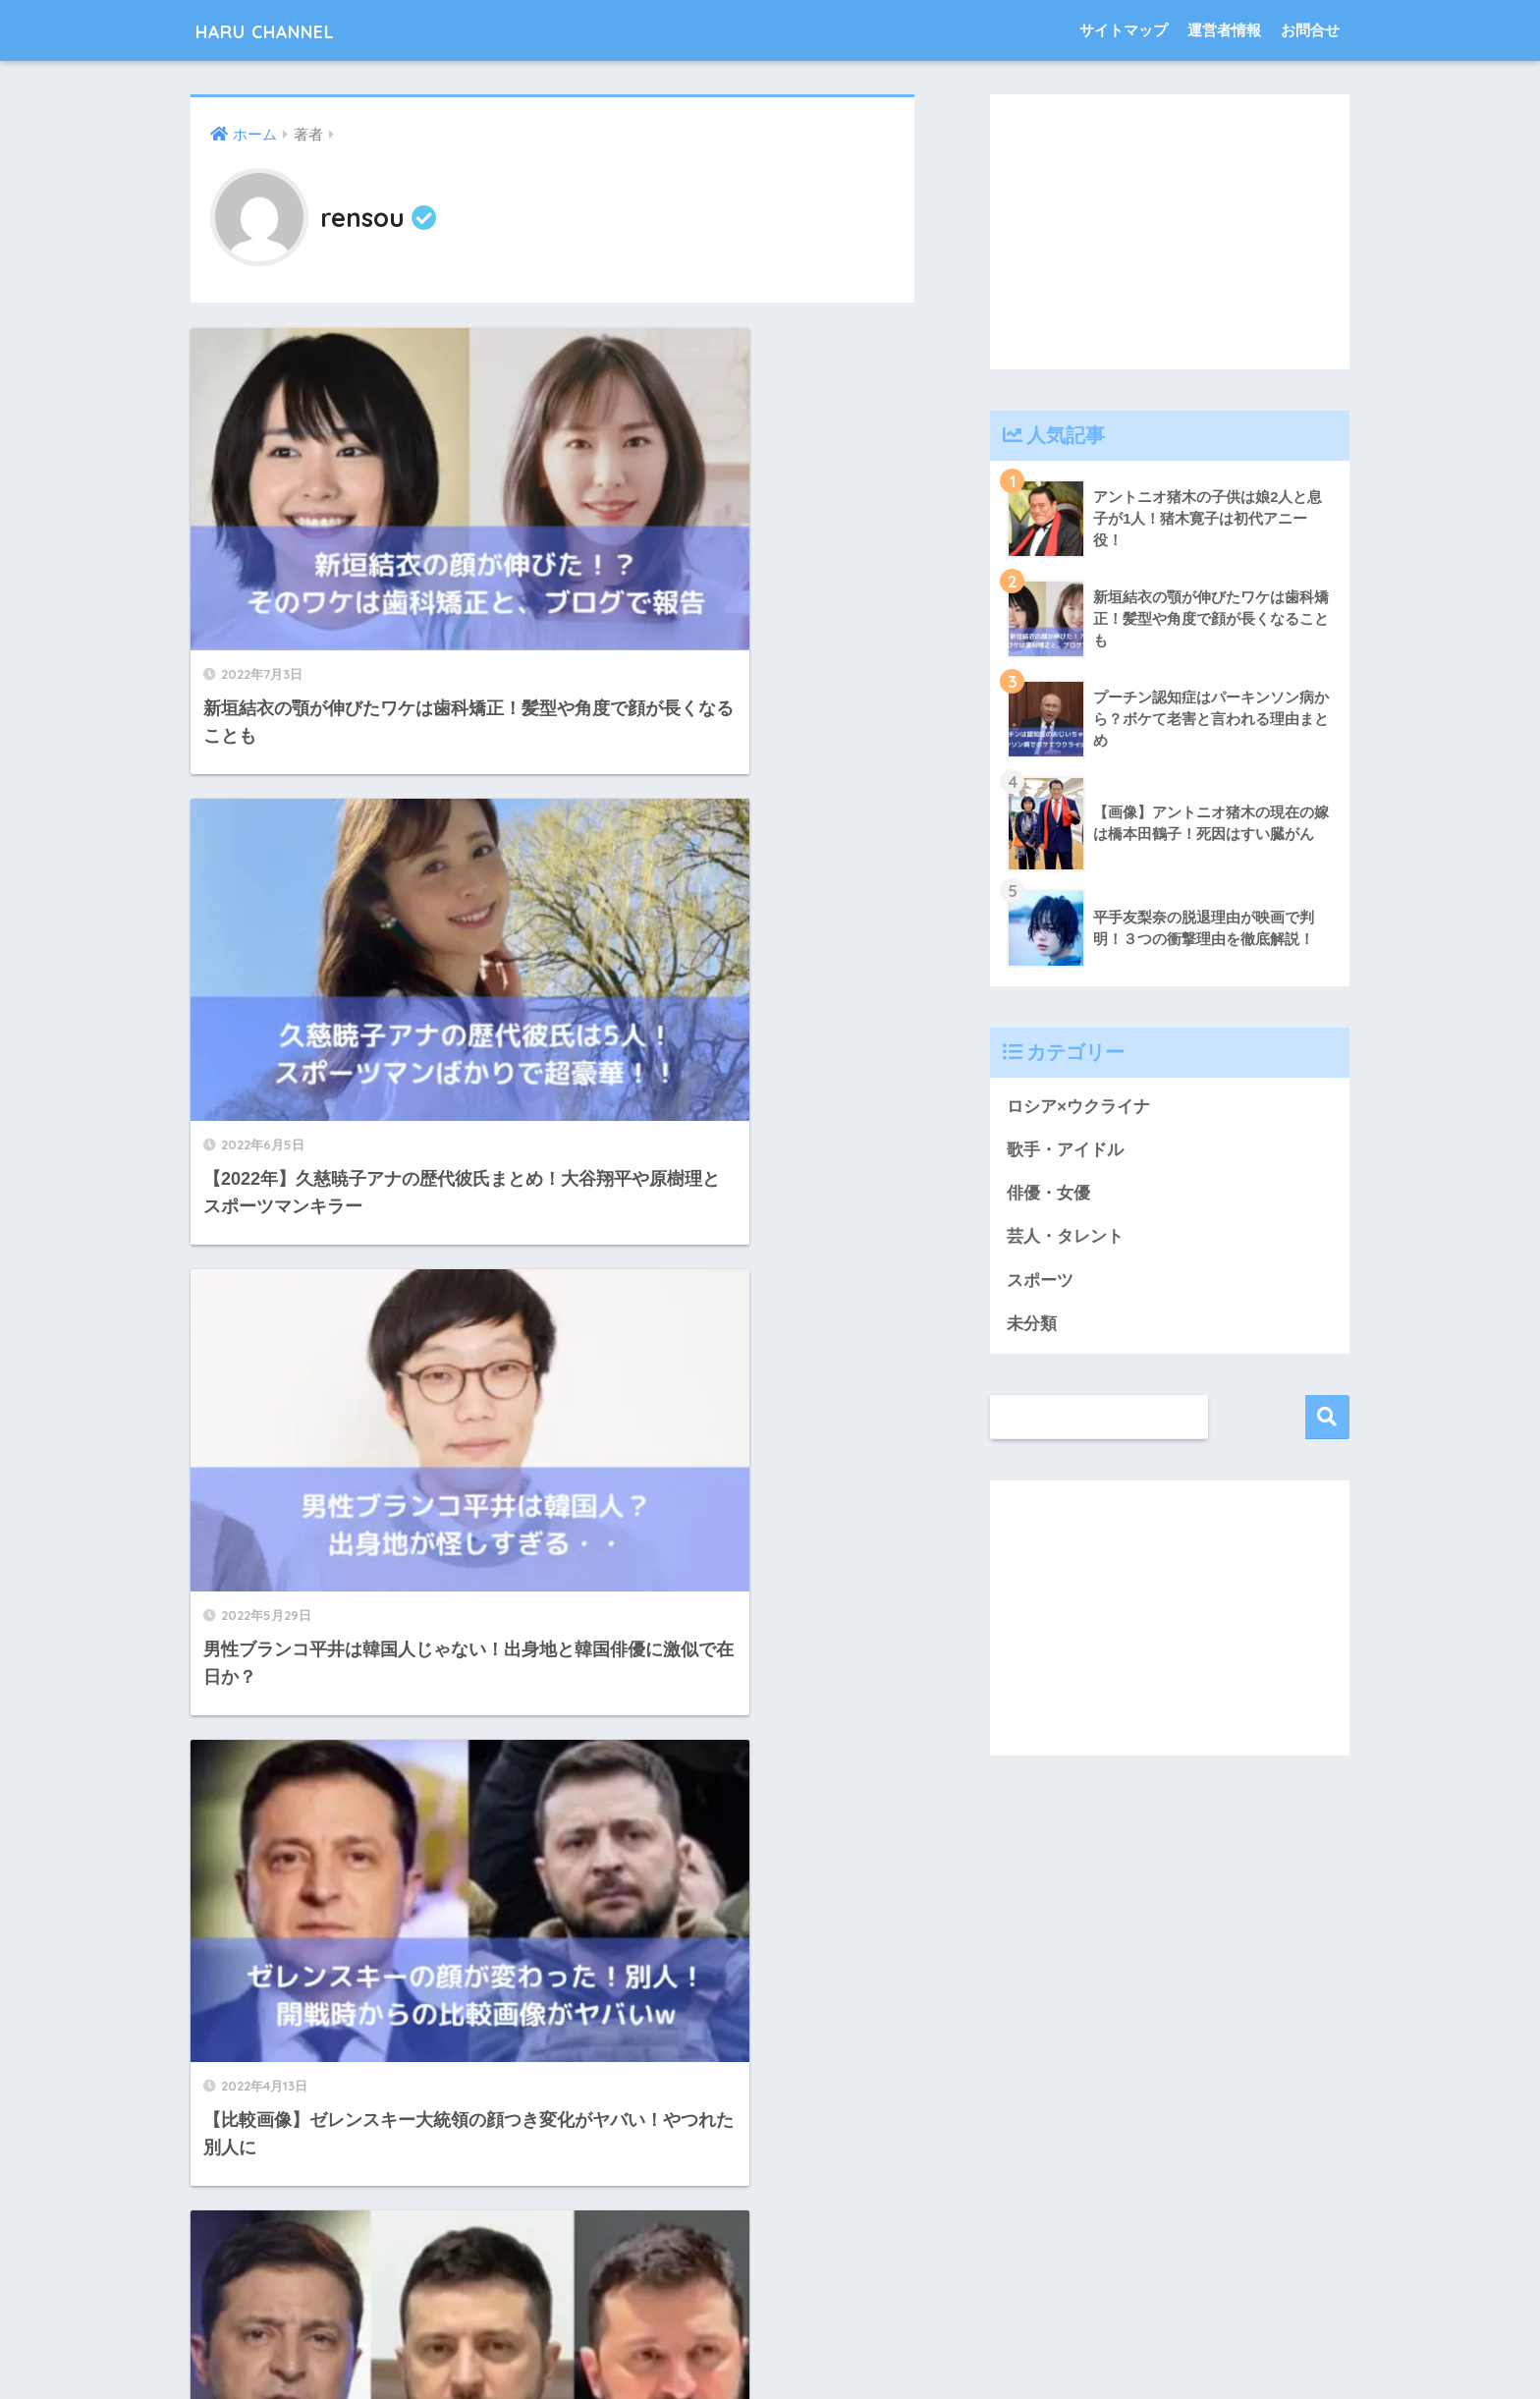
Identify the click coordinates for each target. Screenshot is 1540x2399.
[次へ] (671, 2173)
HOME (770, 2304)
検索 (1327, 1420)
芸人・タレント (1065, 1238)
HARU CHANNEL (289, 30)
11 (615, 2173)
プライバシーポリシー (770, 2346)
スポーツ (1040, 1282)
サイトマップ (1123, 30)
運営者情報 (1224, 30)
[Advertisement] (1169, 231)
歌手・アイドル (1065, 1150)
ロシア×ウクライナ (1078, 1106)
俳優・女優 (1048, 1194)
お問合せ (1310, 30)
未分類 (1032, 1325)
